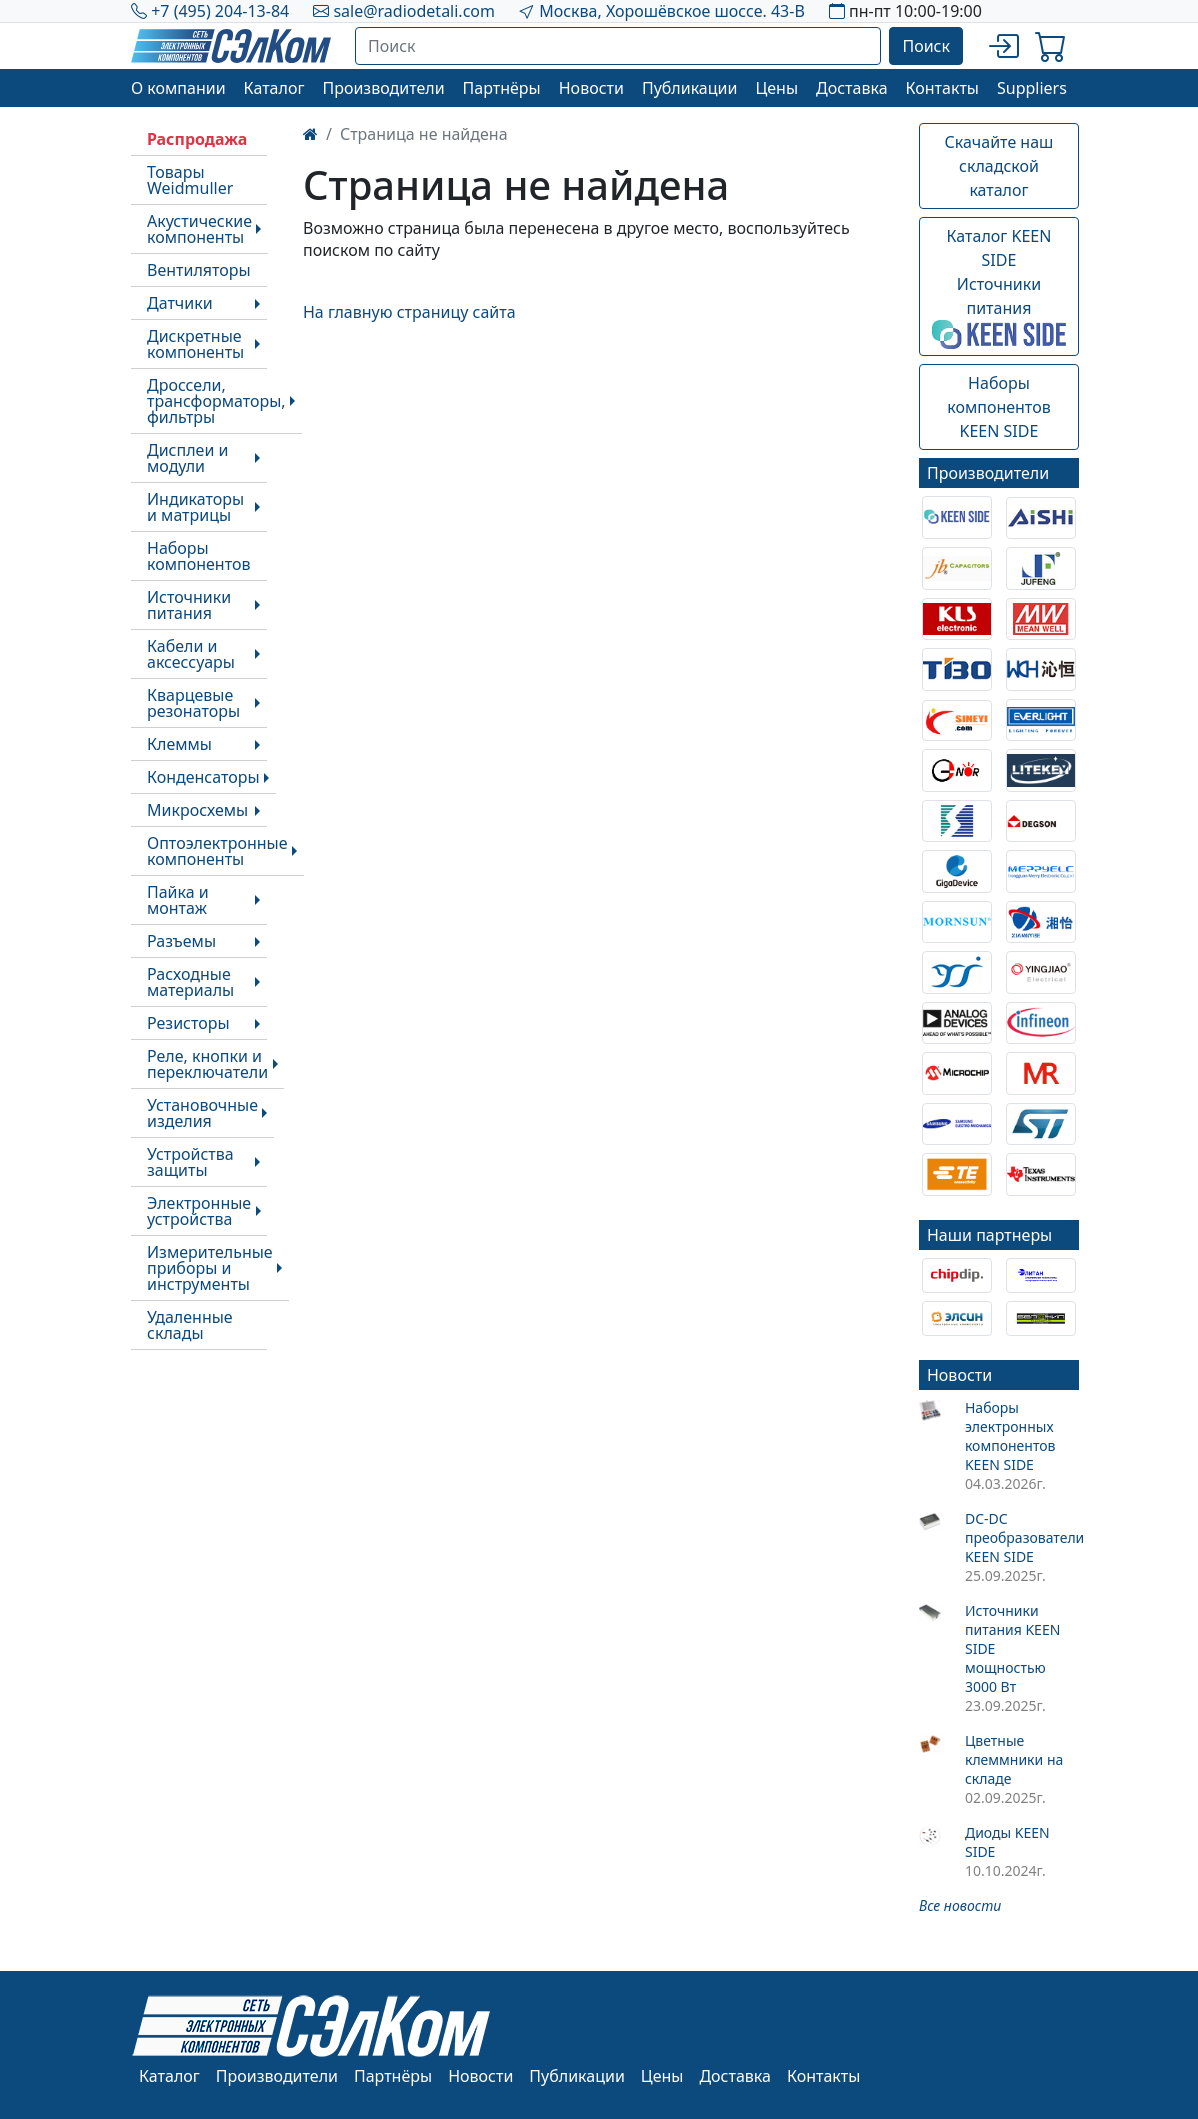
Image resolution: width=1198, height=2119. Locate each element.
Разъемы (181, 941)
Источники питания (189, 605)
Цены (776, 88)
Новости (591, 88)
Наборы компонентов (198, 556)
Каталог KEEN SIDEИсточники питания (999, 287)
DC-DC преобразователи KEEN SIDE (1022, 1537)
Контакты (942, 88)
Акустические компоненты (199, 229)
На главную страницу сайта (409, 312)
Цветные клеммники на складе (1014, 1759)
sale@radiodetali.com (414, 11)
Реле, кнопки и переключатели (207, 1064)
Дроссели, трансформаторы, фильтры (216, 401)
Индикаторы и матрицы (195, 507)
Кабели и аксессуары (191, 654)
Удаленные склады (190, 1325)
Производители (383, 88)
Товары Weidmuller (190, 180)
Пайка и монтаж (178, 900)
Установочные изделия (202, 1113)
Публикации (690, 88)
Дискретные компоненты (195, 344)
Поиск (926, 46)
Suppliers (1032, 88)
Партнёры (502, 88)
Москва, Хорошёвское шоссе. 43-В (672, 11)
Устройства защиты (190, 1162)
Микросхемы (197, 810)
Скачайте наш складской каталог (999, 166)
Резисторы (188, 1023)
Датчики (180, 303)
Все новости (960, 1905)
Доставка (852, 88)
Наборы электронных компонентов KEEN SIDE (1010, 1436)
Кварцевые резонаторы (193, 703)
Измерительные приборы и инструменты (210, 1268)
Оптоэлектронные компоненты (217, 851)
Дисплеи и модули (187, 458)
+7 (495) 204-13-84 (220, 11)
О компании (178, 88)
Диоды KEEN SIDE (1007, 1842)
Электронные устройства (199, 1211)
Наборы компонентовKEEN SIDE (998, 407)
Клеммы (179, 744)
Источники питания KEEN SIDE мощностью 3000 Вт (1012, 1648)
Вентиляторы (199, 270)
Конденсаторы (203, 777)
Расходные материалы (190, 982)
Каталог (274, 88)
